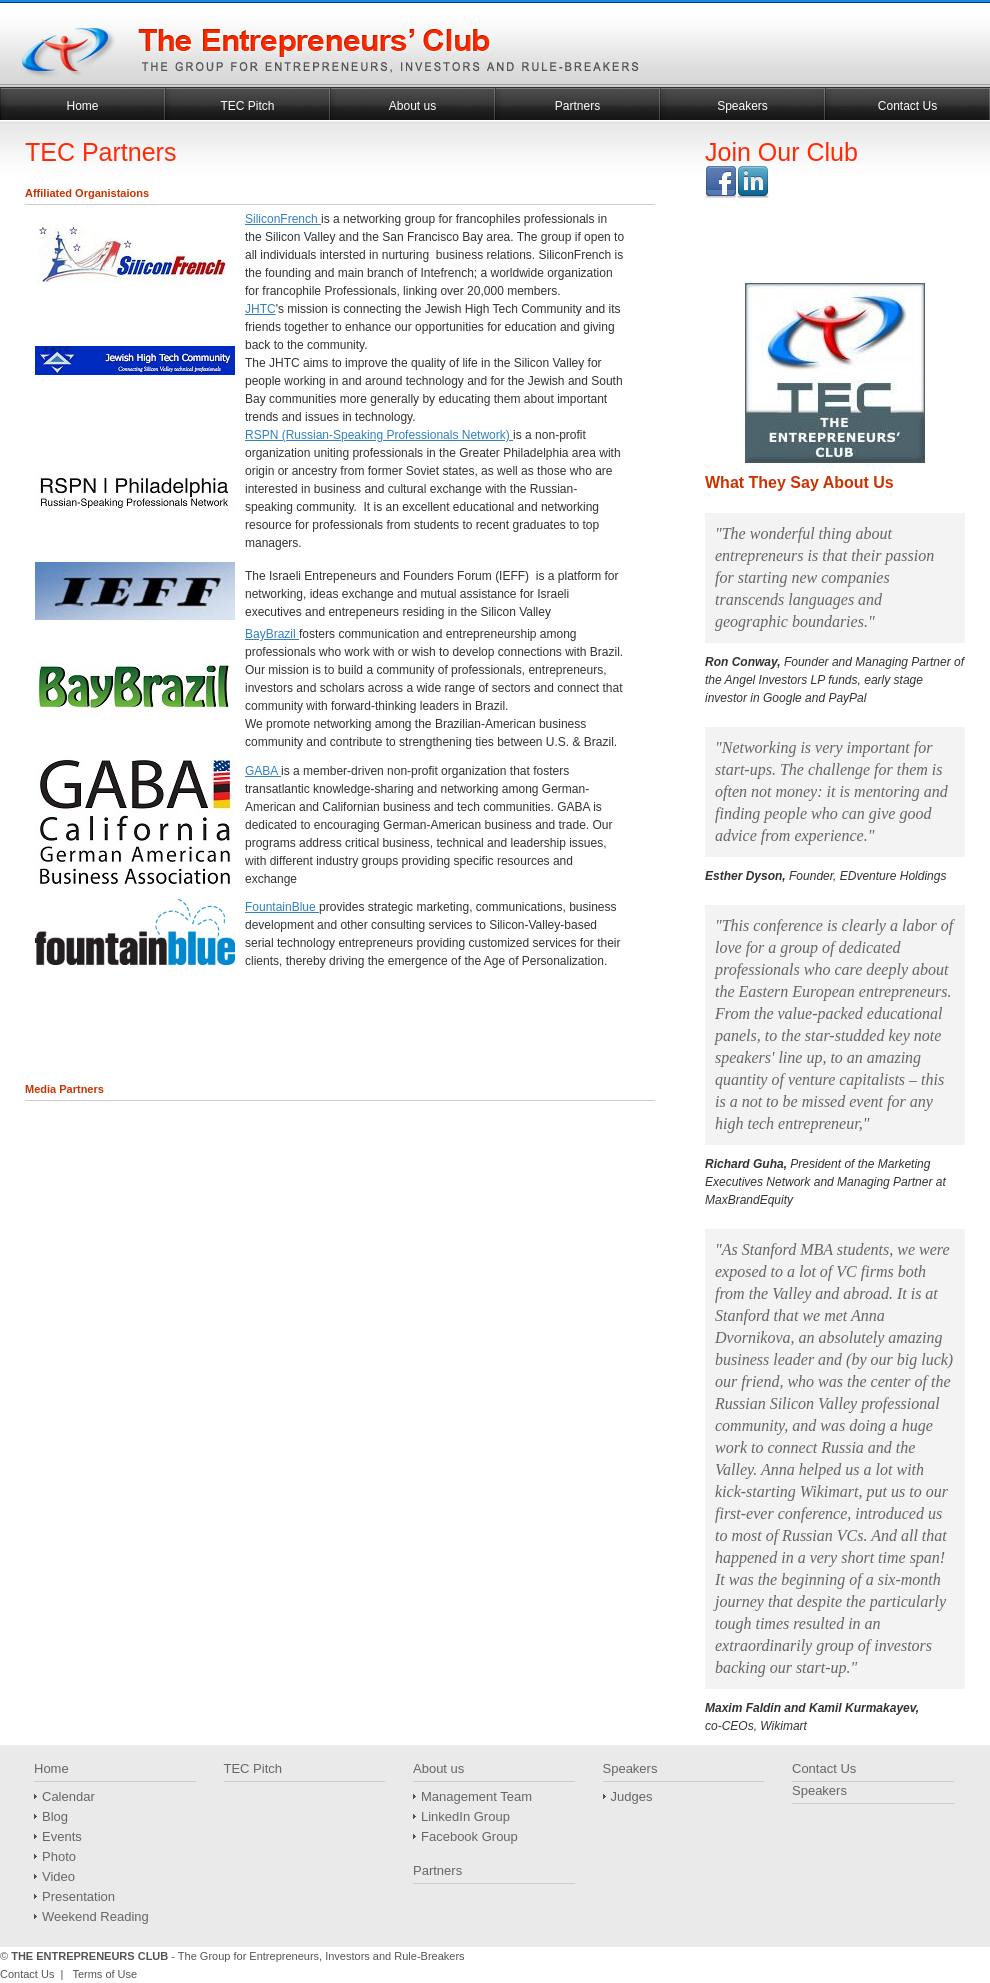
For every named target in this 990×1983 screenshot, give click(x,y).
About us (412, 106)
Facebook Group (469, 1836)
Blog (55, 1816)
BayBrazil (272, 634)
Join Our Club (781, 152)
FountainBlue (282, 907)
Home (82, 106)
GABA (263, 771)
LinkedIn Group (465, 1816)
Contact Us (907, 106)
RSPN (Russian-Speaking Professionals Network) (379, 435)
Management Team (476, 1796)
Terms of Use (104, 1974)
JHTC (260, 309)
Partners (577, 106)
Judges (632, 1796)
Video (58, 1876)
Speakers (742, 106)
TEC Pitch (247, 106)
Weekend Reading (95, 1916)
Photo (59, 1856)
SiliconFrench (283, 219)
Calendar (68, 1796)
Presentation (78, 1896)
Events (62, 1836)
